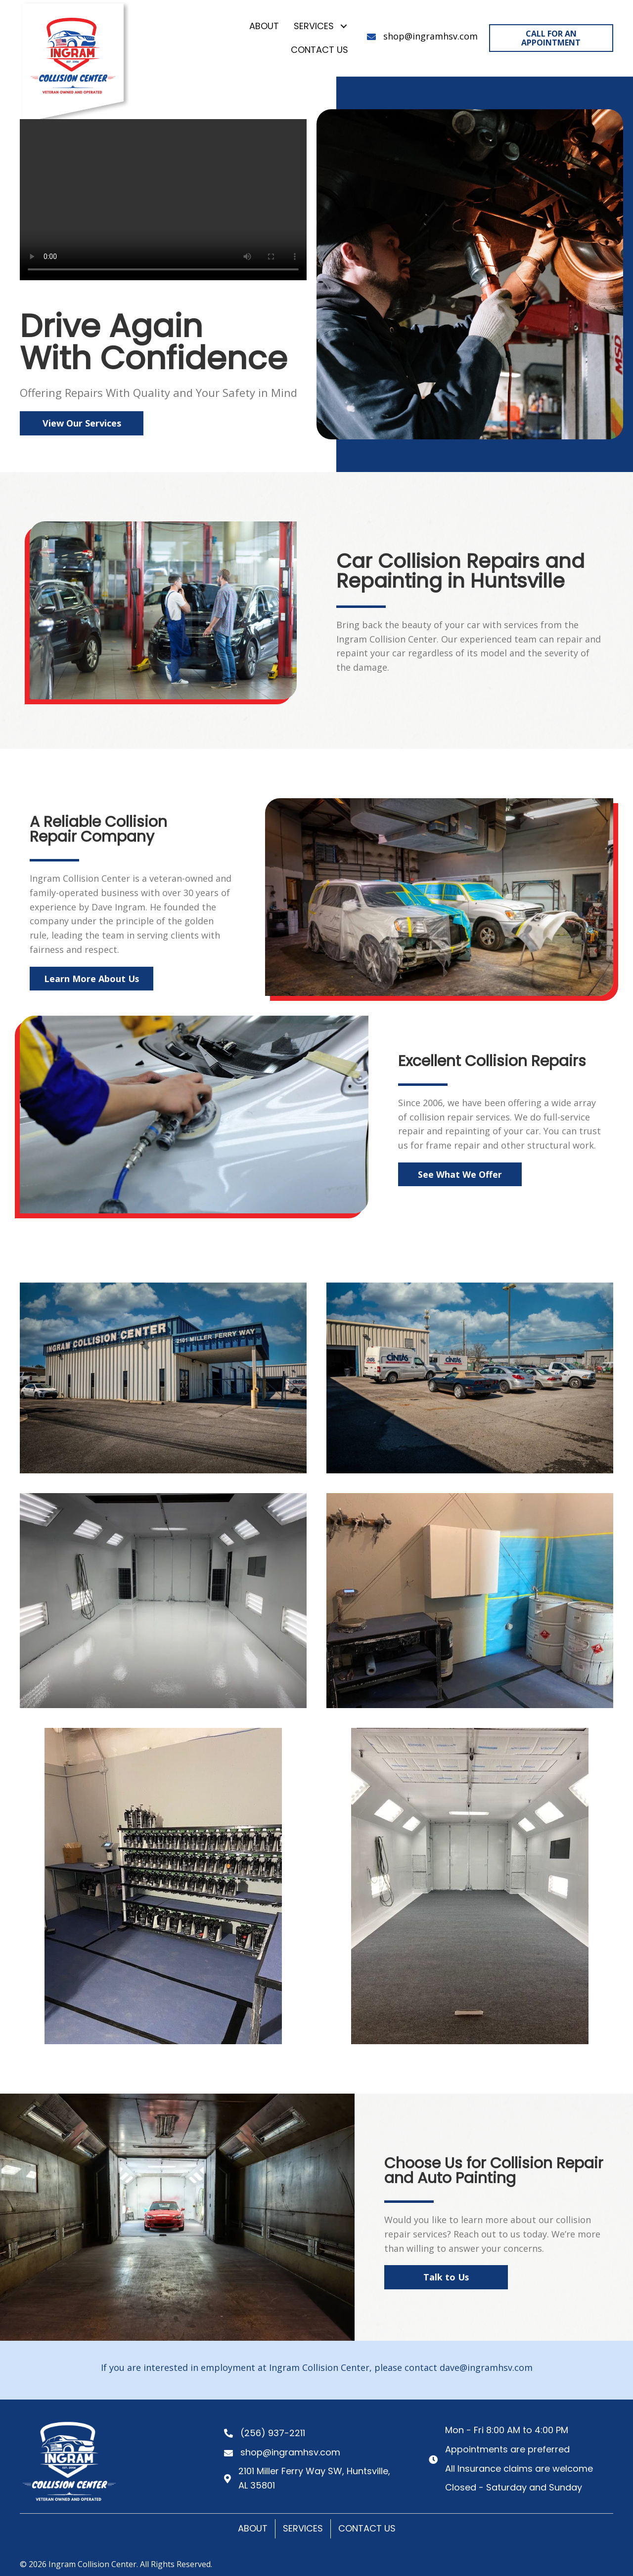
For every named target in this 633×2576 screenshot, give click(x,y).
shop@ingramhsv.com (430, 36)
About (253, 2528)
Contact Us (367, 2528)
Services (303, 2528)
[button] (343, 26)
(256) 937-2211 (272, 2433)
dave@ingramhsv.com (486, 2367)
